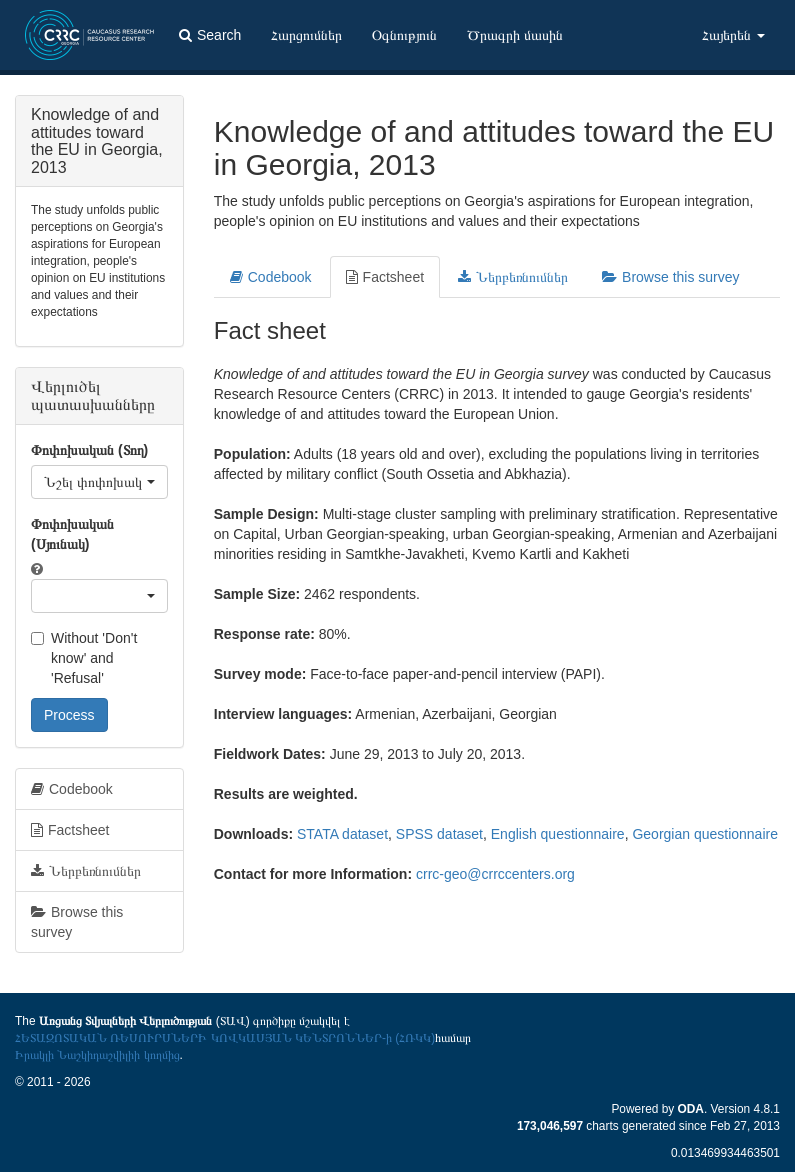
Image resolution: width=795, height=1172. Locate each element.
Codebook (271, 277)
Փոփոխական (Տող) (89, 450)
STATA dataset (342, 834)
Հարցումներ (306, 35)
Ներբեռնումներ (513, 277)
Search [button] (210, 35)
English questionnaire (558, 834)
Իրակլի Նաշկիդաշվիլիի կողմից (97, 1055)
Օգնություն (404, 35)
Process (69, 715)
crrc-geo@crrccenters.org (495, 874)
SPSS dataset (439, 834)
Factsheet (385, 277)
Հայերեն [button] (733, 35)
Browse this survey (670, 277)
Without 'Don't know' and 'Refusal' (84, 658)
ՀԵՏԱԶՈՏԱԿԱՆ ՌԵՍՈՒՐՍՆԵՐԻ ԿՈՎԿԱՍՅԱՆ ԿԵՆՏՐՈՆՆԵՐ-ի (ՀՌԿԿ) (225, 1038)
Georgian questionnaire (705, 834)
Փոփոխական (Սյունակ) (72, 534)
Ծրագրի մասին (515, 35)
